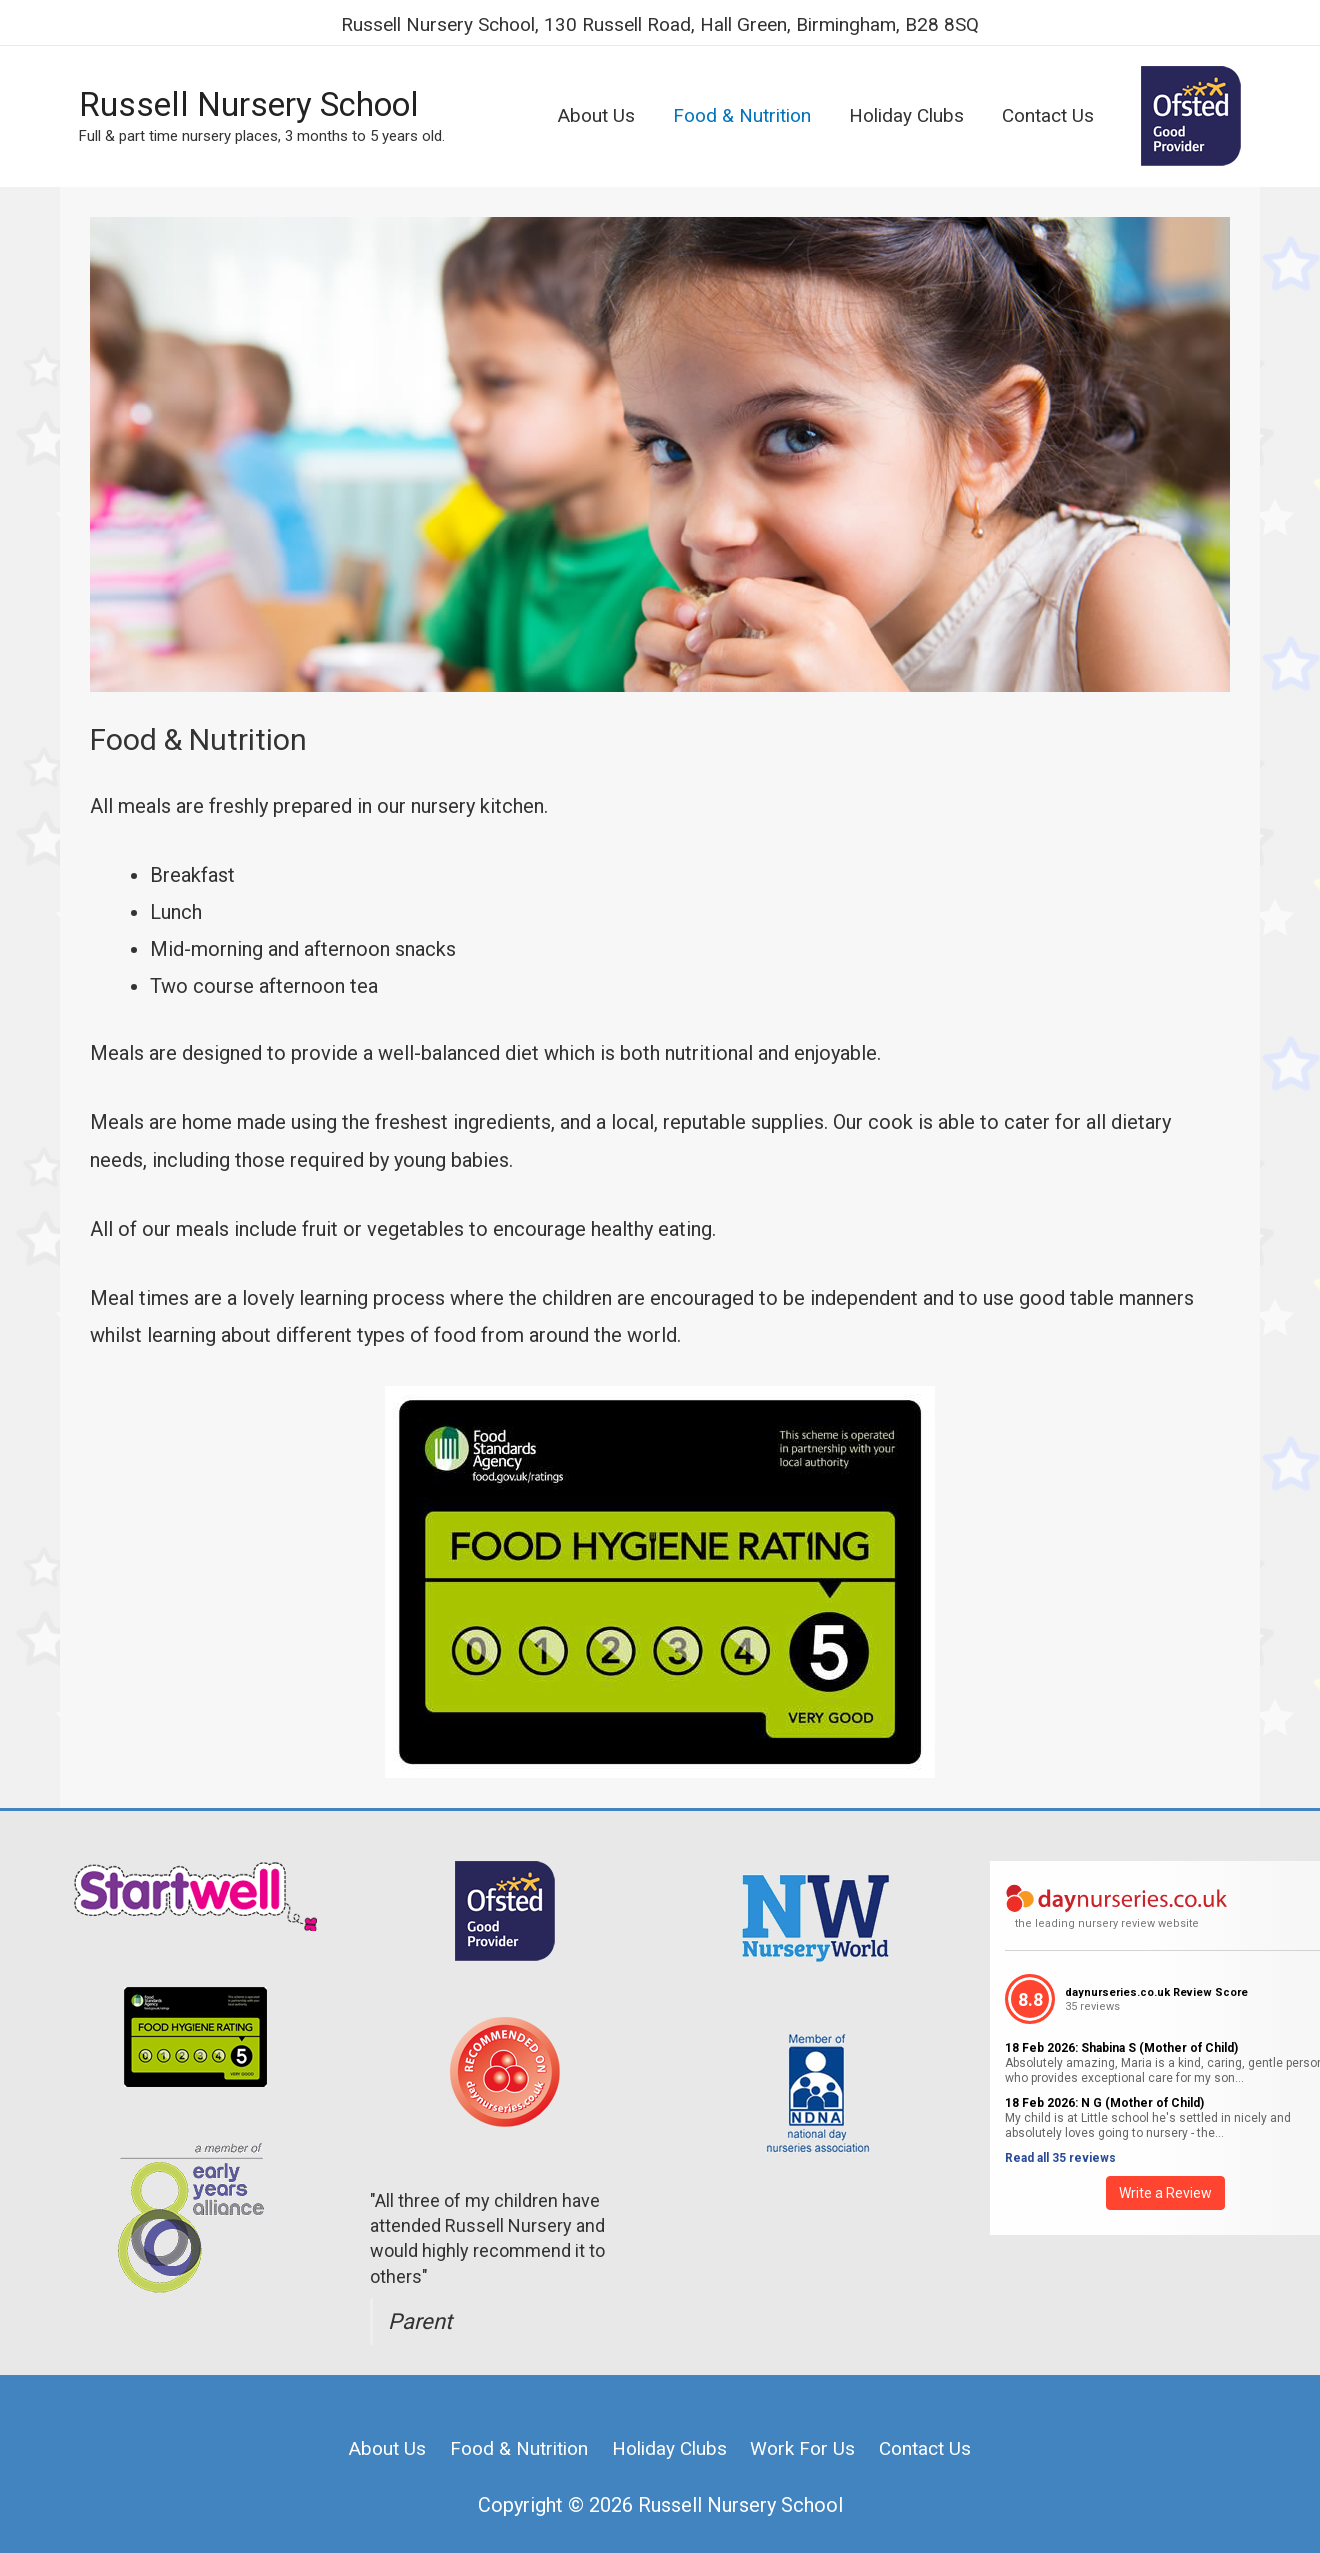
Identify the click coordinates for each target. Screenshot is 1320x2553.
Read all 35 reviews (1060, 2133)
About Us (372, 2423)
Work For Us (811, 2423)
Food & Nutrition (511, 2423)
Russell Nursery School (262, 89)
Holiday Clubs (670, 2423)
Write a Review (1165, 2168)
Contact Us (939, 2423)
